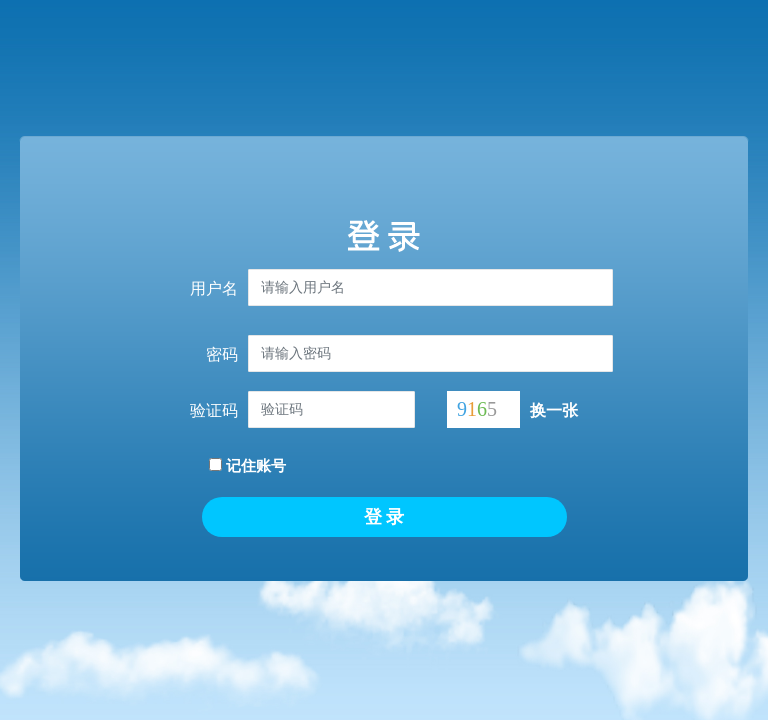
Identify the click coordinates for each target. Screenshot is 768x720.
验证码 (214, 410)
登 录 (384, 517)
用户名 (214, 288)
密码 (222, 354)
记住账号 (247, 466)
